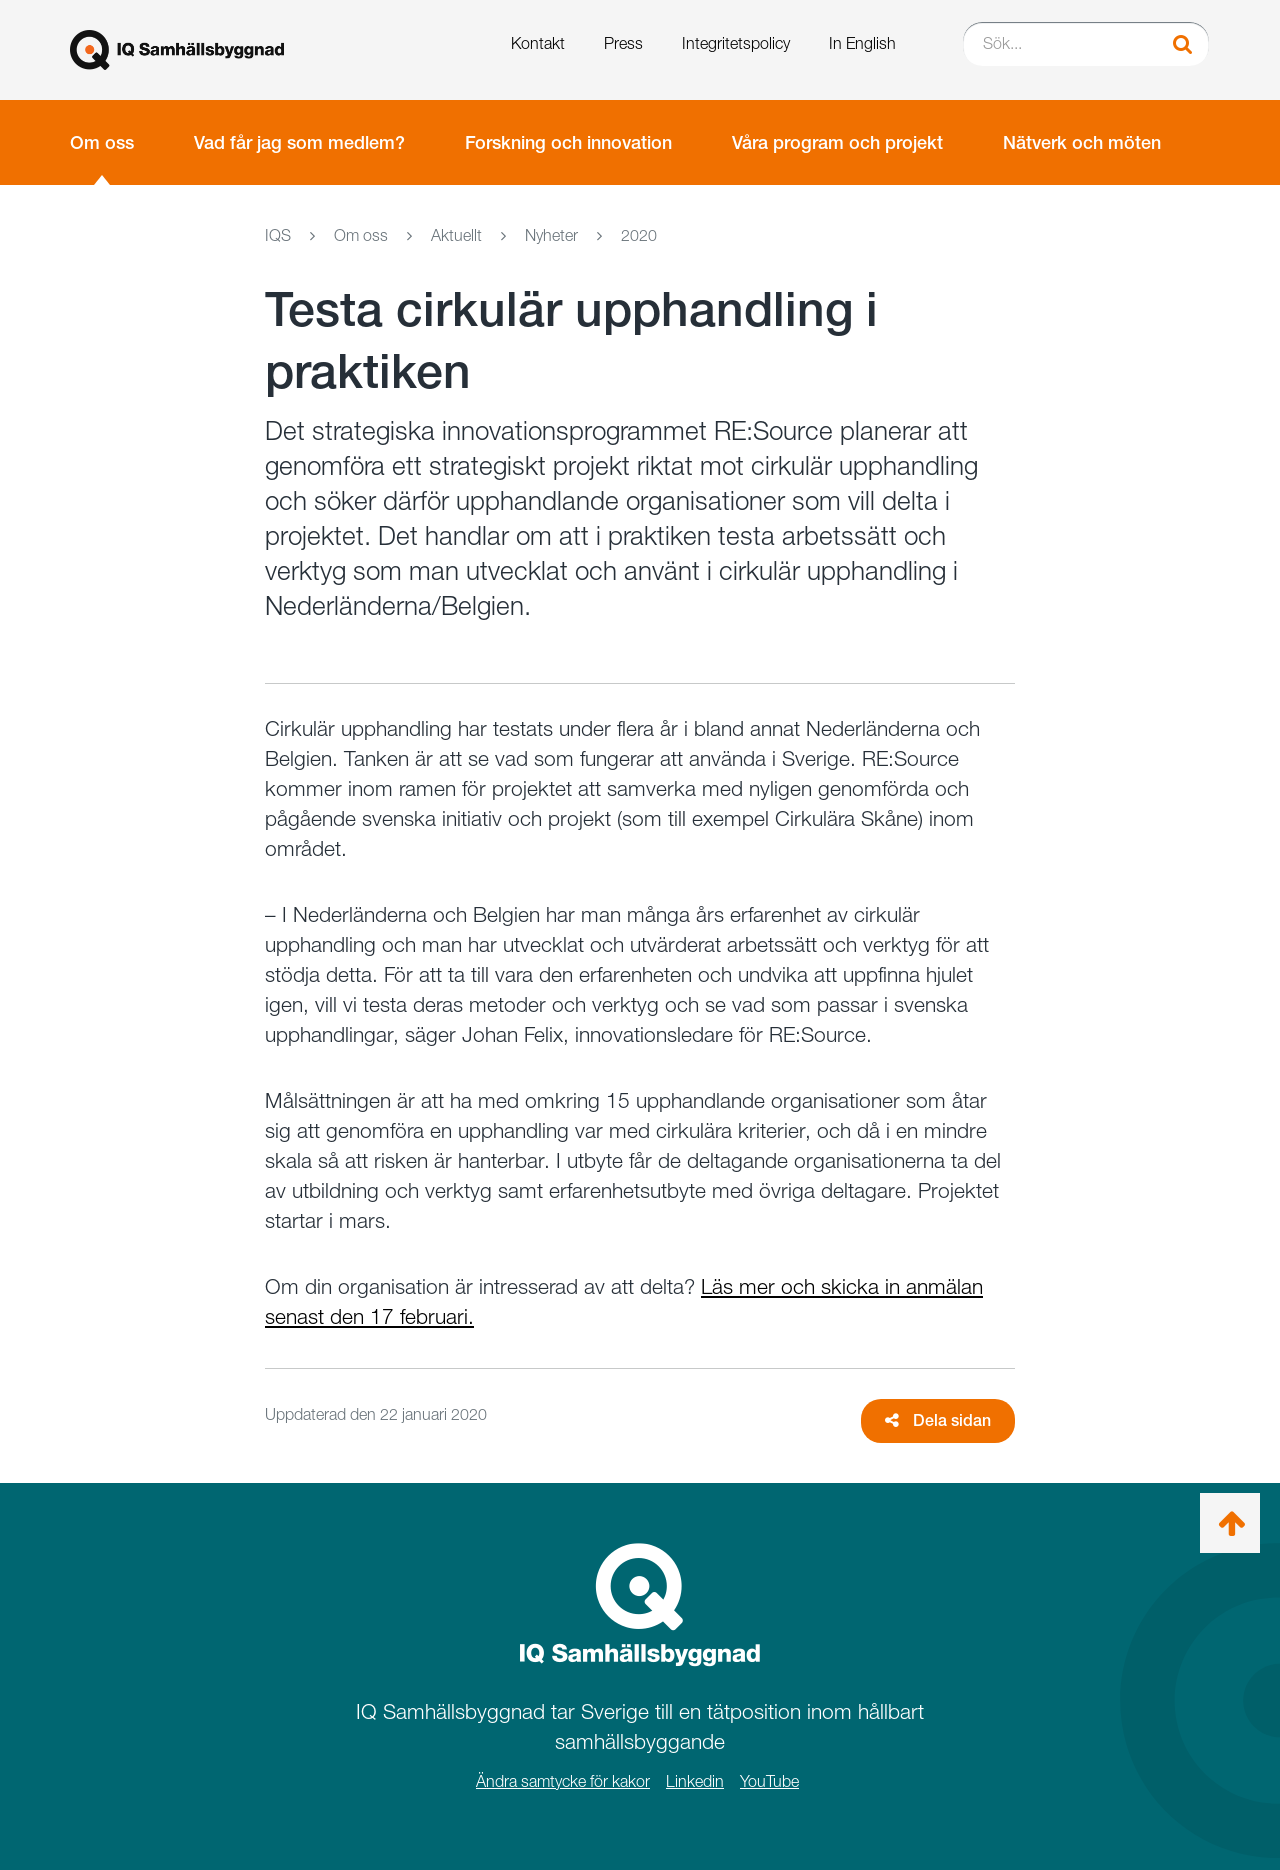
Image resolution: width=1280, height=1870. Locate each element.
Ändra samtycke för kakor (563, 1781)
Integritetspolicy (736, 43)
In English (862, 43)
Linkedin (695, 1781)
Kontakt (538, 43)
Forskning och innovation (568, 142)
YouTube (769, 1781)
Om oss (102, 142)
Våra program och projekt (837, 142)
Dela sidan (938, 1420)
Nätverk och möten (1082, 142)
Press (623, 43)
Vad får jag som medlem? (299, 142)
